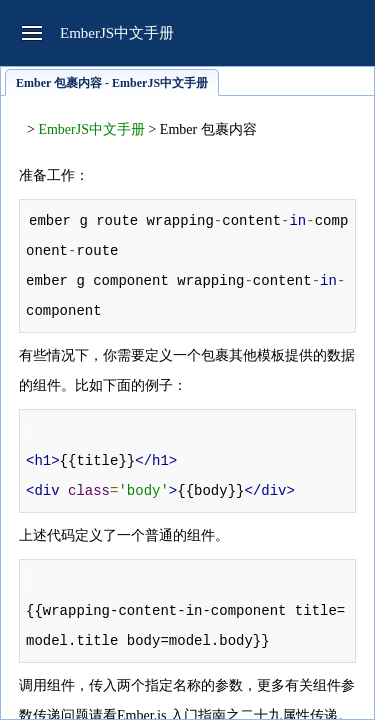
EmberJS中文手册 (91, 129)
